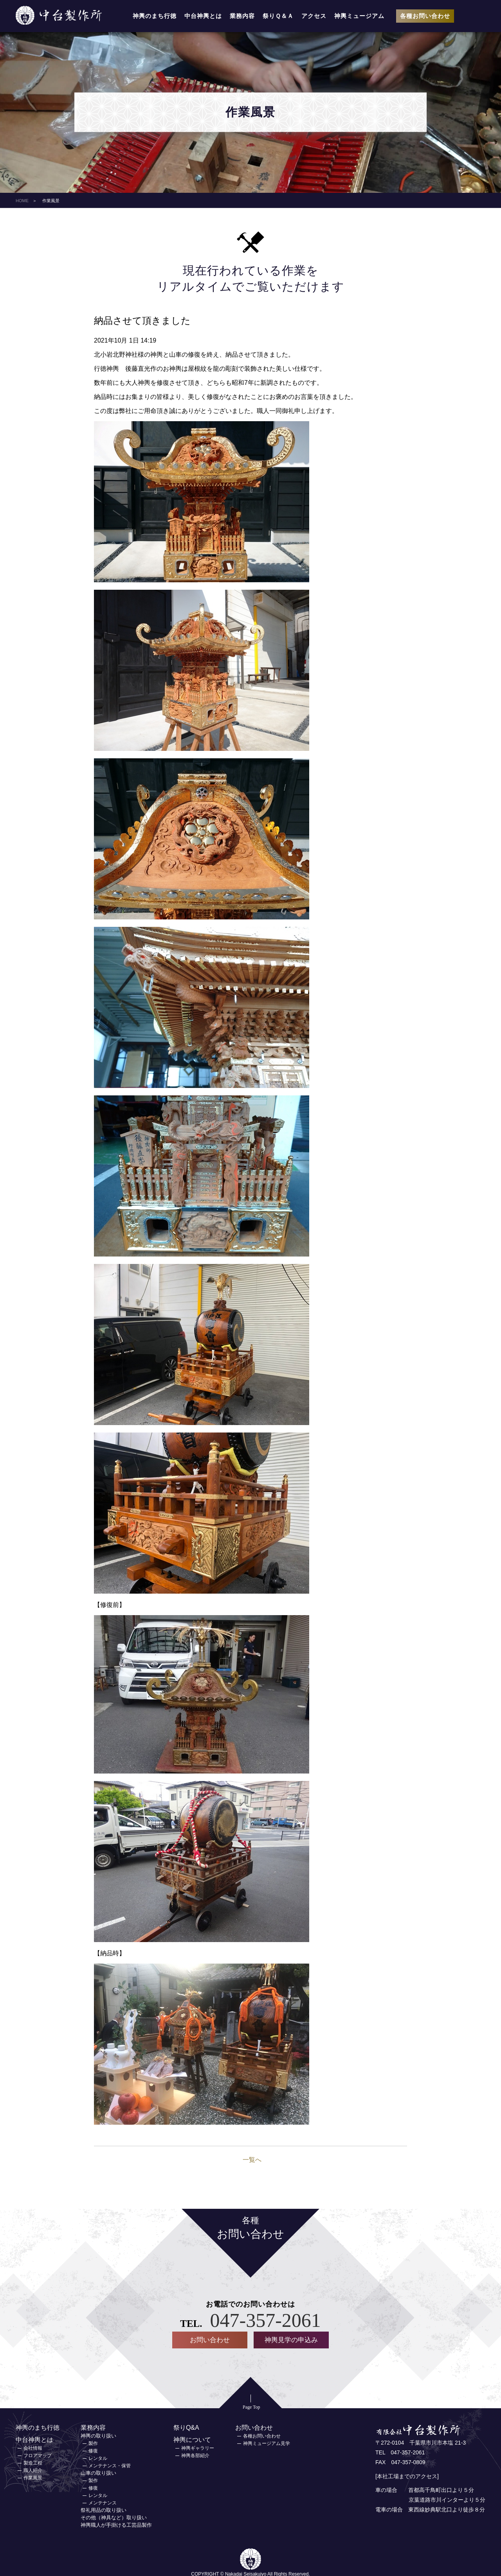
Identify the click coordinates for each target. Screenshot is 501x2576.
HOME (22, 200)
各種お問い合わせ (425, 16)
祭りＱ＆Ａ (278, 16)
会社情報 (32, 2447)
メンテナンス (102, 2502)
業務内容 (242, 16)
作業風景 (32, 2477)
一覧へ (252, 2159)
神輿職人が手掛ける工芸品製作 (116, 2524)
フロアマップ (37, 2455)
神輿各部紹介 (195, 2455)
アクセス (313, 16)
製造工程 (32, 2462)
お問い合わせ (210, 2340)
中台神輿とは (203, 16)
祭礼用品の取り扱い (103, 2509)
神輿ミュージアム (359, 16)
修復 (93, 2450)
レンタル (97, 2457)
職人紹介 (32, 2469)
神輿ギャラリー (197, 2447)
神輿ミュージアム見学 (266, 2442)
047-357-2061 (265, 2320)
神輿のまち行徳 (155, 16)
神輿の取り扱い (98, 2435)
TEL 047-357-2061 (400, 2452)
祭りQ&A (186, 2426)
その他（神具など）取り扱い (114, 2517)
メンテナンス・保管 (109, 2465)
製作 (93, 2442)
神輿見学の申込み (291, 2340)
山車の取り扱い (98, 2472)
